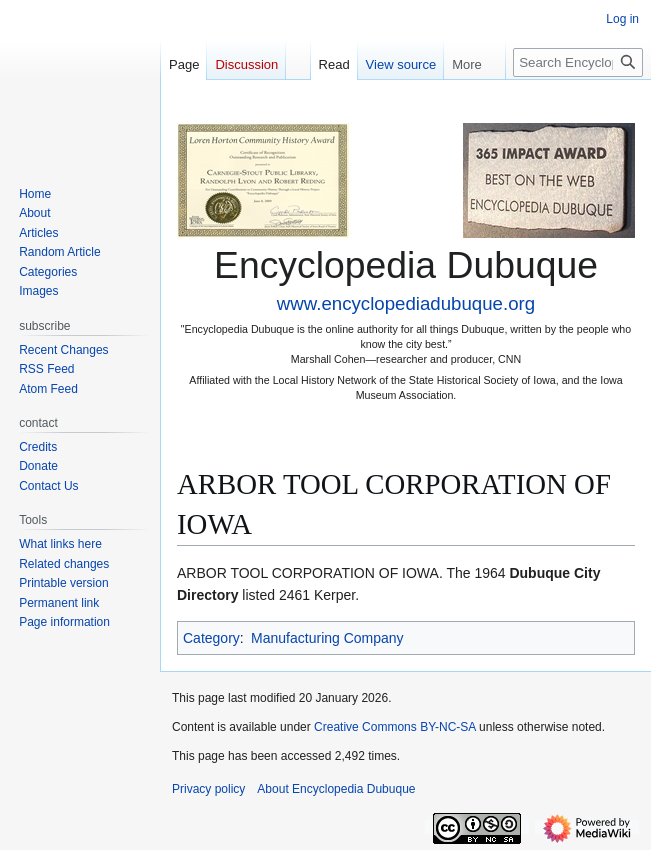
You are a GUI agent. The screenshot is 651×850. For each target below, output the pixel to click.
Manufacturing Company (327, 638)
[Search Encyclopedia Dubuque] (578, 62)
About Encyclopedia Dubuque (336, 789)
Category (211, 638)
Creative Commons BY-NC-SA (395, 727)
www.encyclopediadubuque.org (406, 303)
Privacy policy (208, 789)
